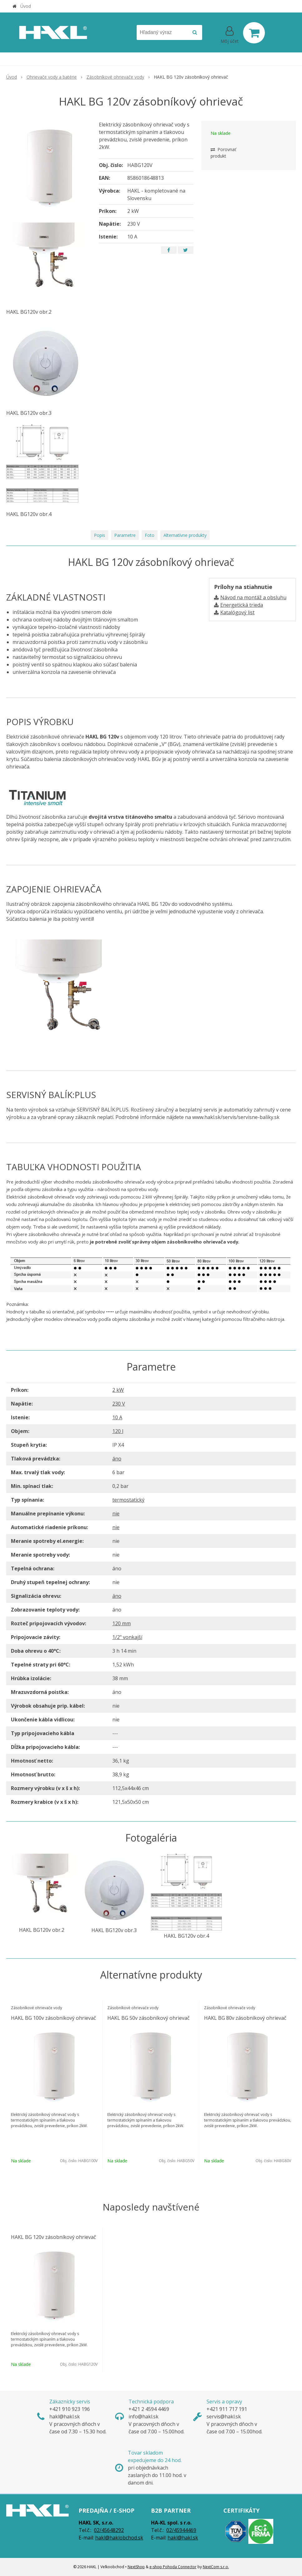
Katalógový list (237, 612)
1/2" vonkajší (127, 1637)
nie (115, 1513)
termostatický (128, 1499)
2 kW (118, 1389)
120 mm (121, 1623)
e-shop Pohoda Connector (173, 2566)
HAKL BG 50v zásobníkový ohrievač (148, 2017)
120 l (117, 1431)
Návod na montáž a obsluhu (253, 597)
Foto (149, 535)
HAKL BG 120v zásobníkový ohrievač (53, 2237)
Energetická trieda (241, 604)
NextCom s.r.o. (216, 2566)
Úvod (25, 6)
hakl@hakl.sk (183, 2537)
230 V (118, 1403)
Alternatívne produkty (185, 535)
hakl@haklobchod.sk (119, 2537)
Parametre (125, 535)
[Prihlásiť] (230, 34)
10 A (117, 1417)
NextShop (136, 2566)
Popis (99, 535)
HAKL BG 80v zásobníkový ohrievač (245, 2017)
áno (116, 1458)
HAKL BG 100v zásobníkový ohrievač (53, 2017)
